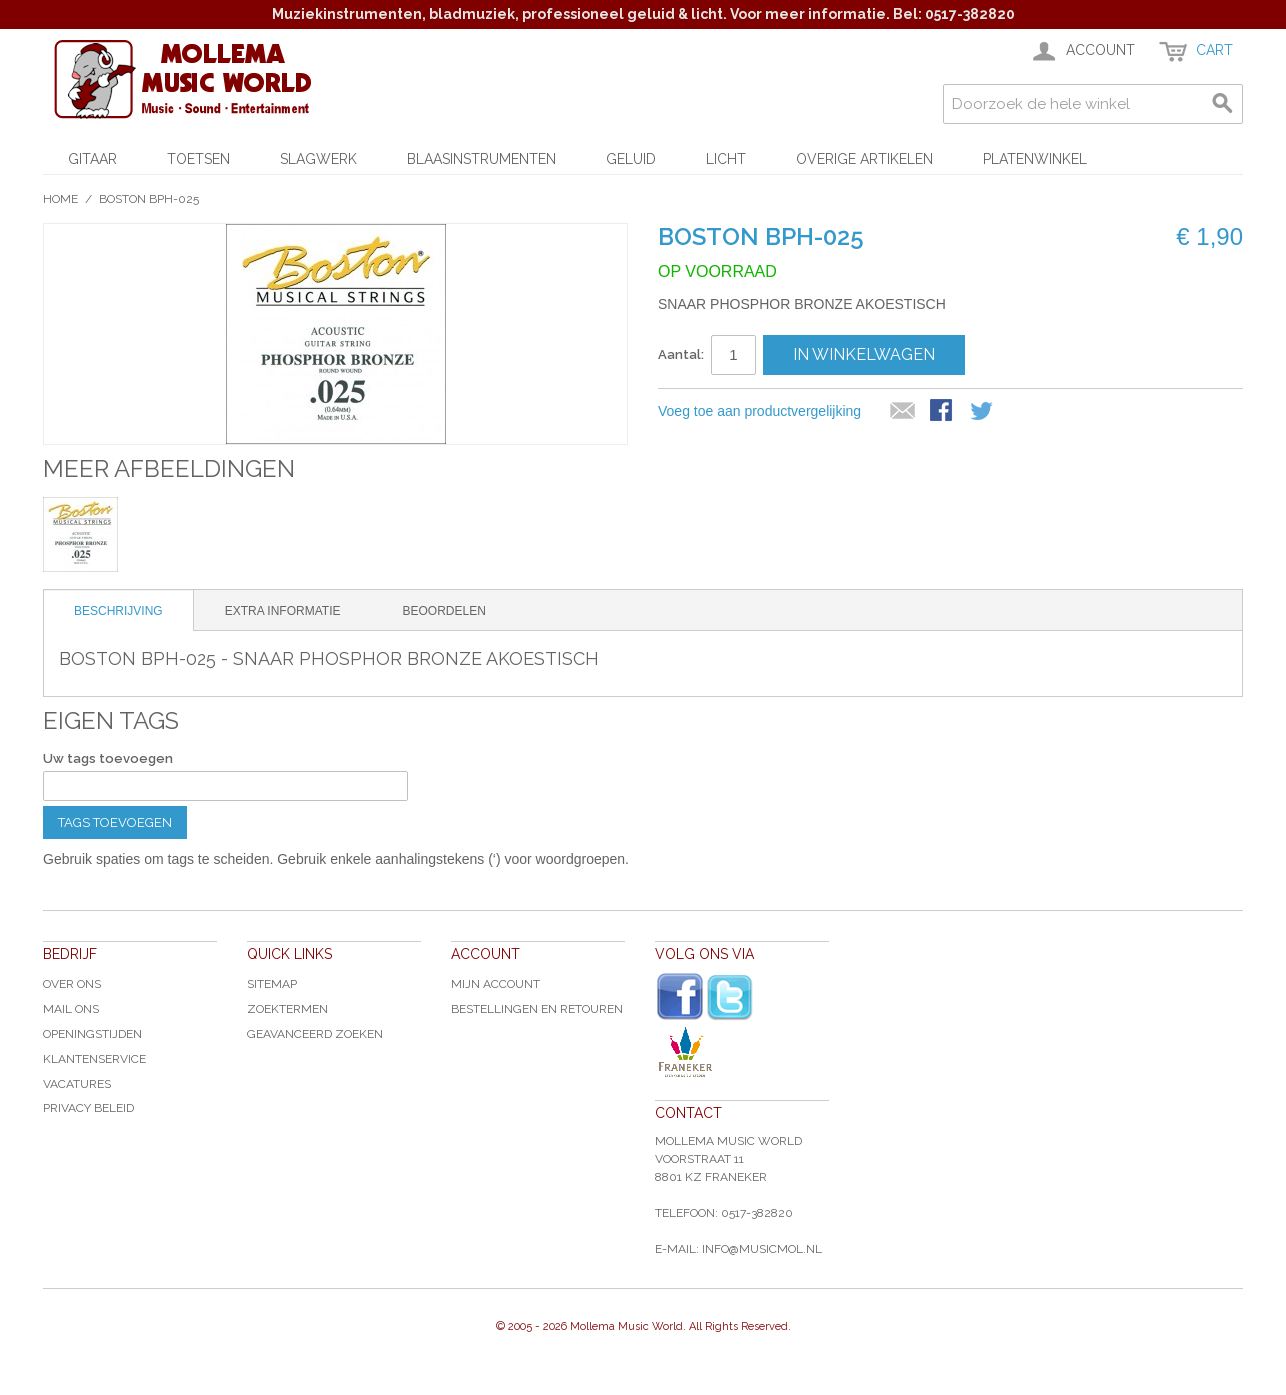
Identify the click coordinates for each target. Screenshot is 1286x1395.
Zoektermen (287, 1009)
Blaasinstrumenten (481, 159)
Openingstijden (92, 1034)
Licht (726, 159)
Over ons (72, 984)
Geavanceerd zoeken (315, 1034)
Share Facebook (943, 412)
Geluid (631, 159)
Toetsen (198, 159)
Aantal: (681, 354)
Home (60, 199)
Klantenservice (94, 1059)
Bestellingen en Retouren (537, 1009)
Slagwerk (318, 159)
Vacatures (77, 1084)
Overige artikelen (864, 159)
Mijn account (495, 984)
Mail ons (71, 1009)
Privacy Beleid (88, 1108)
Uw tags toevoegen (108, 758)
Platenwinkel (1035, 159)
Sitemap (272, 984)
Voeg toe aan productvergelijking (759, 411)
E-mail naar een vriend (903, 412)
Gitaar (92, 159)
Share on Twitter (983, 412)
